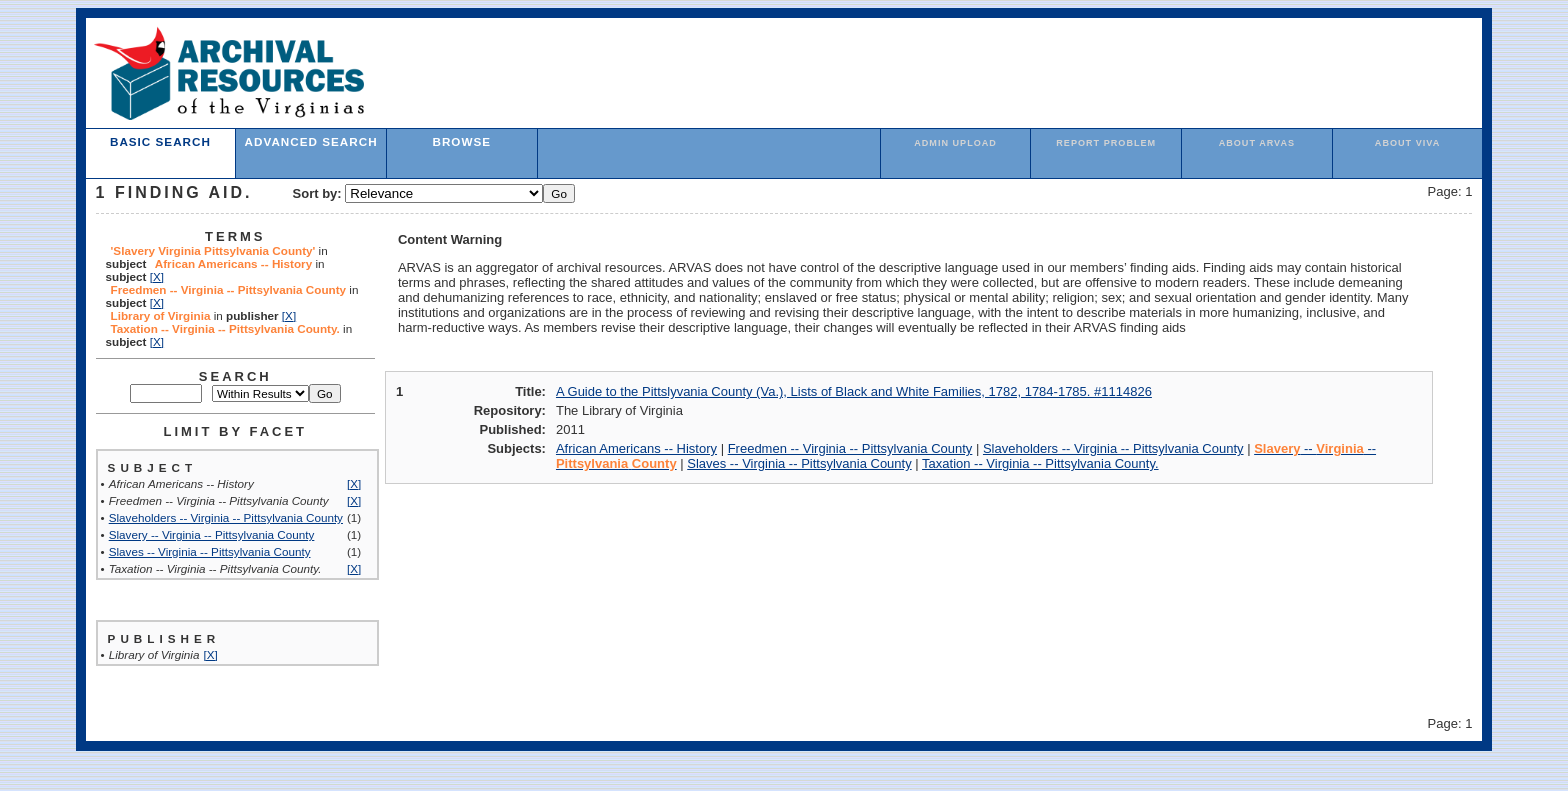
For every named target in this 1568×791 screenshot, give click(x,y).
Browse (461, 141)
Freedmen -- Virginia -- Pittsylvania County (850, 448)
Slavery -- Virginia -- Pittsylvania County (212, 534)
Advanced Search (311, 141)
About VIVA (1407, 143)
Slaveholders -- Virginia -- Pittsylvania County (226, 517)
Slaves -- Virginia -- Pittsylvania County (210, 551)
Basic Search (160, 141)
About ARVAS (1257, 143)
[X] (157, 276)
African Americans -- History (636, 448)
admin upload (955, 143)
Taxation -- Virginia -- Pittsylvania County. (1040, 463)
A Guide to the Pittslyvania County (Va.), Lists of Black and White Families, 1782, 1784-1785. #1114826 (854, 391)
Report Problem (1106, 143)
